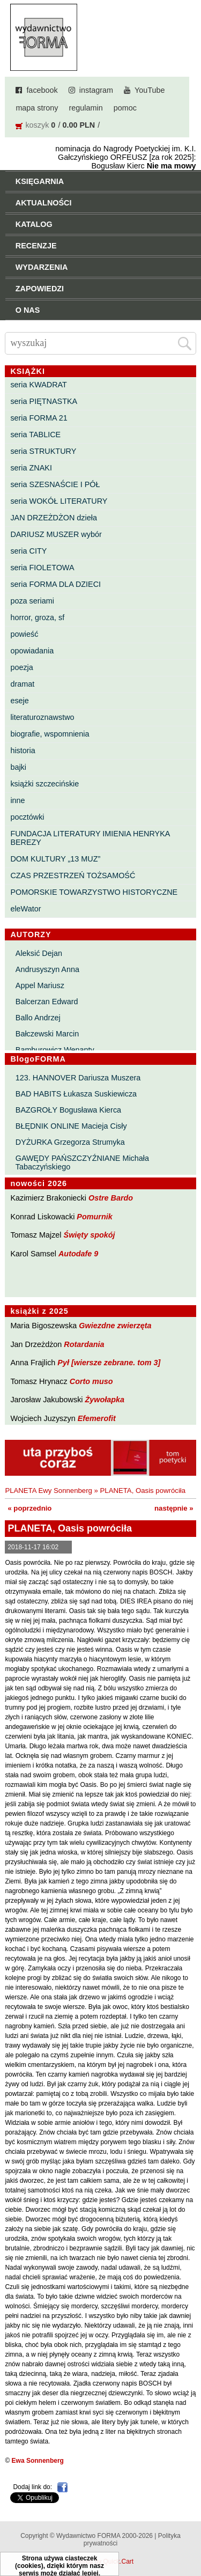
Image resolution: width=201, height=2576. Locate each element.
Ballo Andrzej (38, 1017)
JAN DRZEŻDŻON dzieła (53, 517)
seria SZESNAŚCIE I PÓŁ (55, 484)
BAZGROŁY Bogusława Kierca (68, 1110)
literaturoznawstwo (42, 717)
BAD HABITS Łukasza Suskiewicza (76, 1094)
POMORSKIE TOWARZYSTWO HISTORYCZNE (93, 892)
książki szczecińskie (44, 783)
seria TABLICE (35, 434)
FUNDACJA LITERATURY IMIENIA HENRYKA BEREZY (89, 838)
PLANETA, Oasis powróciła (143, 1490)
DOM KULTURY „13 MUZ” (55, 859)
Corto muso (91, 1381)
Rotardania (84, 1344)
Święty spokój (89, 1235)
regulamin (86, 108)
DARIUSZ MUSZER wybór (55, 534)
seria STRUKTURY (43, 451)
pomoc (125, 108)
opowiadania (32, 650)
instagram (96, 90)
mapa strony (37, 108)
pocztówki (27, 817)
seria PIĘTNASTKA (43, 401)
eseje (19, 700)
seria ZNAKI (31, 467)
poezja (21, 667)
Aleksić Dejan (39, 953)
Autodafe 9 (78, 1253)
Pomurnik (94, 1216)
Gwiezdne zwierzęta (115, 1325)
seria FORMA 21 (38, 418)
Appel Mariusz (40, 985)
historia (22, 750)
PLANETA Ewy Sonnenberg (48, 1490)
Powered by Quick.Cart (100, 2561)
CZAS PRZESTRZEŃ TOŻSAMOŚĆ (72, 875)
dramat (22, 684)
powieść (24, 634)
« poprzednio (29, 1508)
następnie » (173, 1508)
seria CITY (28, 551)
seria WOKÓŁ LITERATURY (58, 501)
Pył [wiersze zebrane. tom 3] (108, 1362)
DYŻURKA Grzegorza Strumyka (70, 1142)
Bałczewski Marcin (47, 1033)
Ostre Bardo (110, 1198)
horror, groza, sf (37, 617)
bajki (18, 767)
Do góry (189, 2536)
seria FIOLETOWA (42, 567)
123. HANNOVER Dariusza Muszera (78, 1077)
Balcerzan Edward (47, 1001)
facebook (41, 90)
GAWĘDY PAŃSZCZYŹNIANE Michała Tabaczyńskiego (82, 1162)
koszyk (37, 125)
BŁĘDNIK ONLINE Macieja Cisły (71, 1126)
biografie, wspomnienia (49, 734)
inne (17, 800)
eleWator (25, 908)
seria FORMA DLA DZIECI (55, 584)
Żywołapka (105, 1399)
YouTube (150, 90)
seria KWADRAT (38, 384)
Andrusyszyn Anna (47, 969)
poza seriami (32, 601)
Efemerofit (97, 1418)
